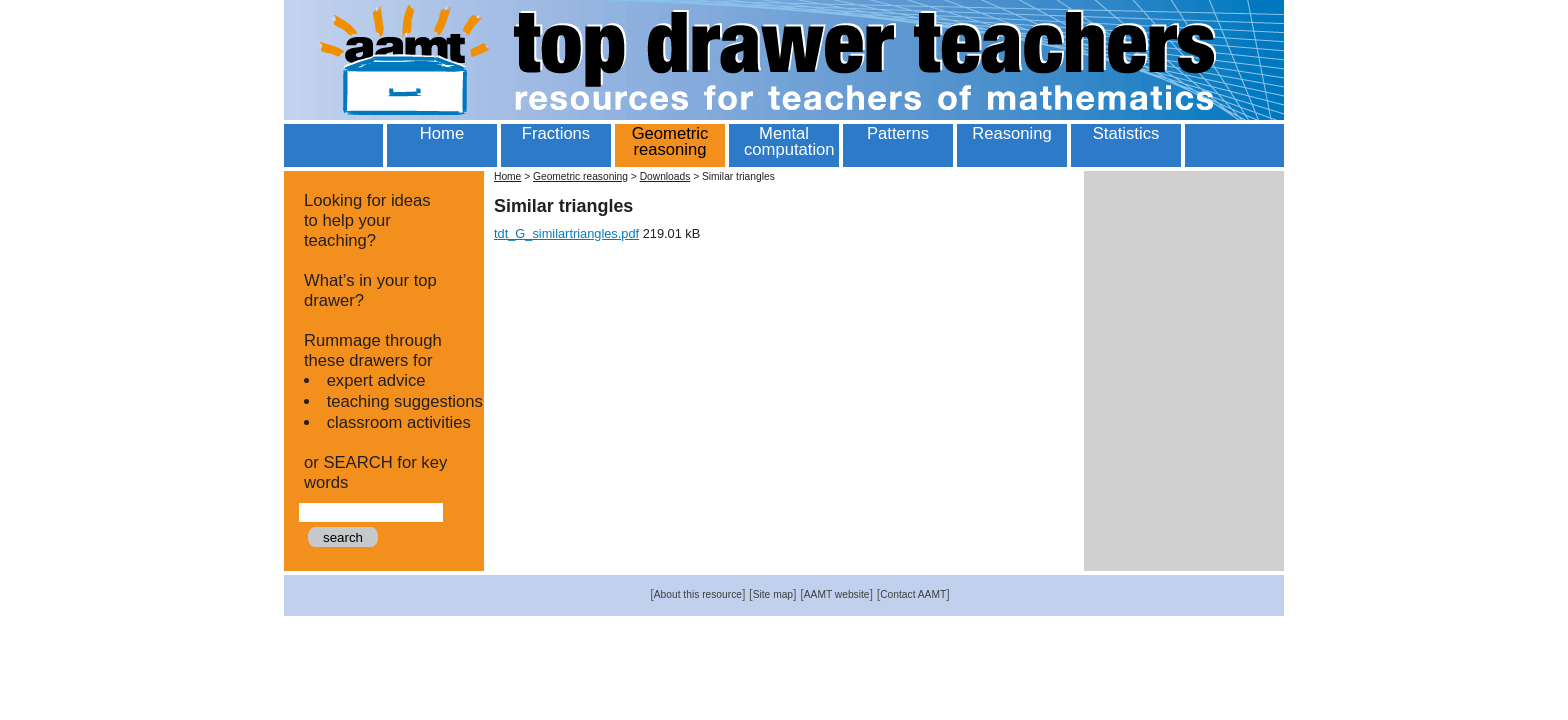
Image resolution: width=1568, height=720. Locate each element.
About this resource (698, 594)
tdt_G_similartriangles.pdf (566, 233)
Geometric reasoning (580, 176)
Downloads (665, 176)
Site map (773, 594)
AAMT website (837, 594)
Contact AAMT (913, 594)
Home (507, 176)
